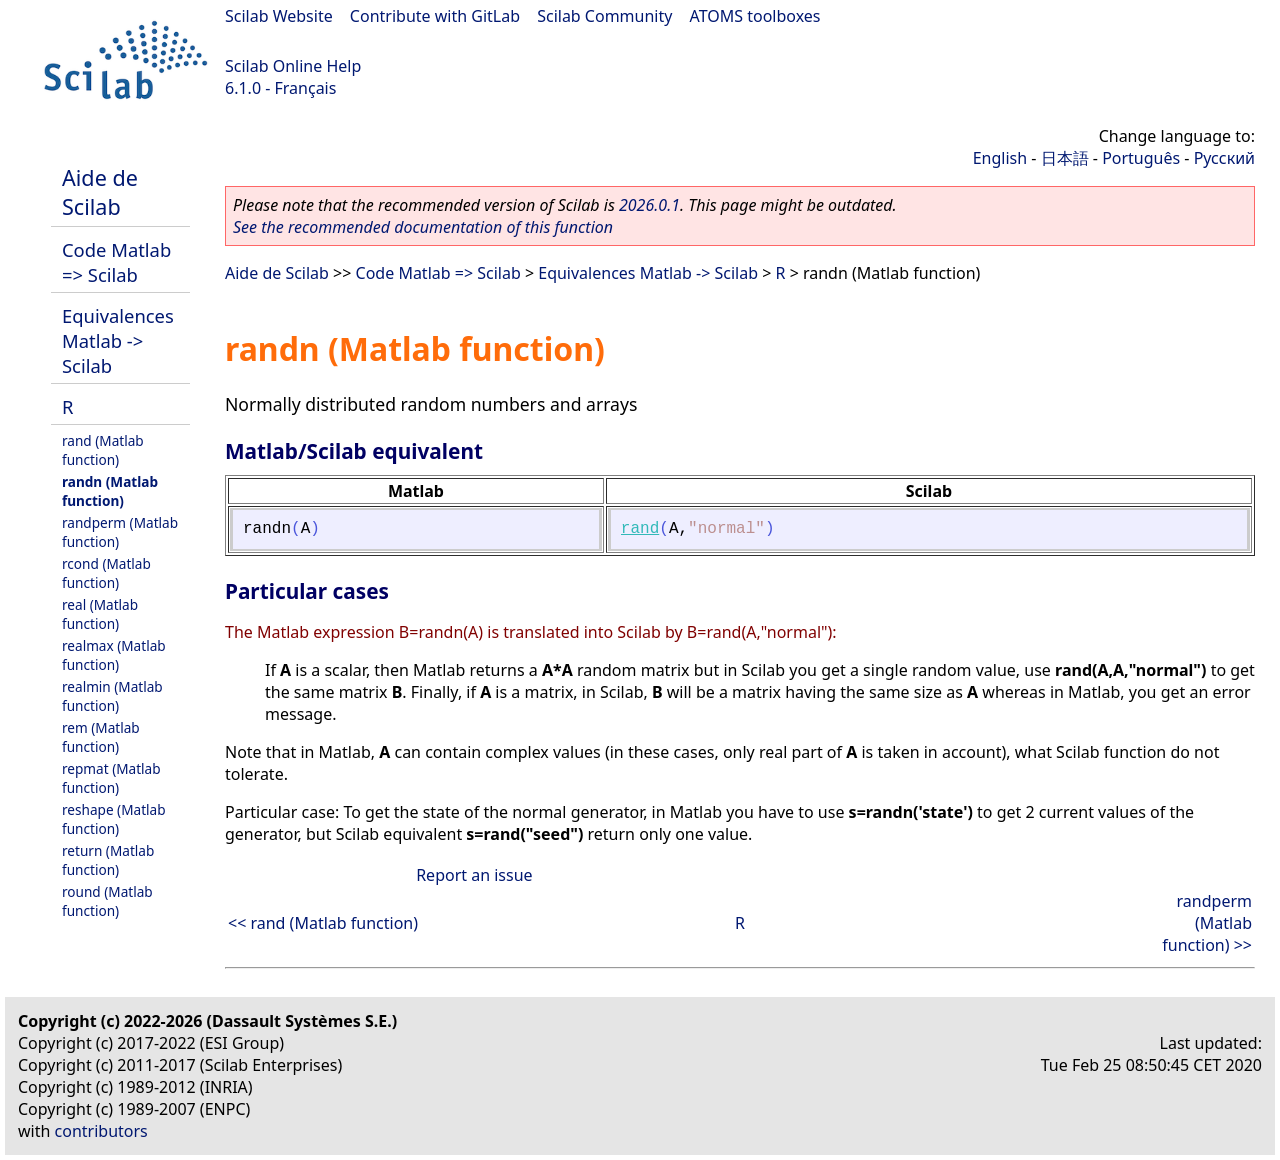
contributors (101, 1131)
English (1000, 158)
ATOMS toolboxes (755, 16)
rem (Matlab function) (101, 737)
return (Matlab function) (108, 860)
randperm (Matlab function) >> (1207, 923)
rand (640, 529)
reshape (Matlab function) (114, 819)
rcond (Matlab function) (106, 573)
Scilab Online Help (293, 66)
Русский (1224, 158)
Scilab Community (604, 16)
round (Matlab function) (107, 901)
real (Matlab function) (100, 614)
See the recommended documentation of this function (423, 227)
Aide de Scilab (100, 192)
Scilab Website (279, 16)
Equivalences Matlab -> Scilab (118, 340)
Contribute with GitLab (435, 16)
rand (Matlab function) (103, 450)
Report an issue (474, 875)
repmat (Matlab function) (111, 778)
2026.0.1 (649, 205)
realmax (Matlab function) (114, 655)
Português (1141, 158)
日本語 (1065, 158)
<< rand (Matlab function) (323, 923)
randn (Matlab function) (110, 491)
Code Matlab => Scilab (116, 262)
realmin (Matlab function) (112, 696)
